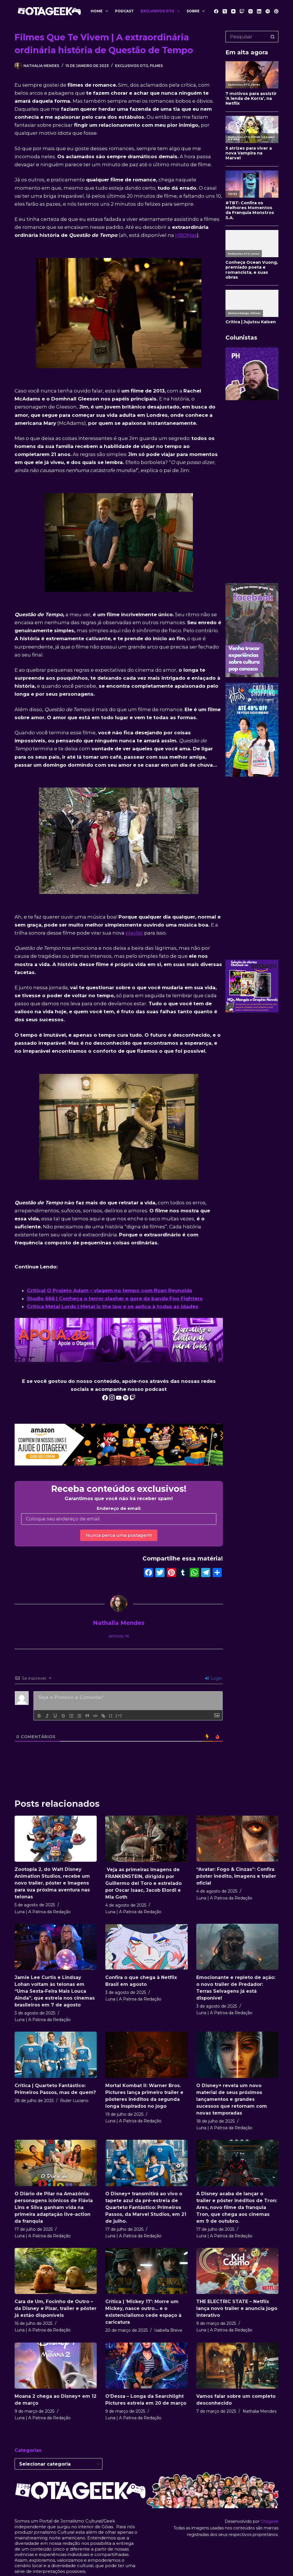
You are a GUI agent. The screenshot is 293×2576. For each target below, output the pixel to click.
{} (111, 1715)
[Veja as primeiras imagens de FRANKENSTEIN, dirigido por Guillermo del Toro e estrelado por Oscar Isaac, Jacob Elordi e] (146, 1839)
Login (213, 1678)
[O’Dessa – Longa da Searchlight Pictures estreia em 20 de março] (146, 2366)
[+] (119, 1715)
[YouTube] (233, 11)
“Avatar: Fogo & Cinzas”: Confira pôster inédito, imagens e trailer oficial (236, 1876)
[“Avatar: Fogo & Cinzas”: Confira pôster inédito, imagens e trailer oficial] (237, 1839)
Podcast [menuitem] (124, 11)
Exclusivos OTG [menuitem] (161, 11)
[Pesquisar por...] (246, 36)
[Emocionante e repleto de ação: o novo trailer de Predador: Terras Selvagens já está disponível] (237, 1947)
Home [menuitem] (100, 11)
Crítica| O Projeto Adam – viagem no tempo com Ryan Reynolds (109, 1290)
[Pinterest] (276, 11)
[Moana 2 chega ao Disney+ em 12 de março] (56, 2366)
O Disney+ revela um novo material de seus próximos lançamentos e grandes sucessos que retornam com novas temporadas (231, 2099)
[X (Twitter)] (225, 11)
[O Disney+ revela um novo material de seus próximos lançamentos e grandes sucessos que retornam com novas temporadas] (237, 2055)
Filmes (156, 66)
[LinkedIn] (259, 11)
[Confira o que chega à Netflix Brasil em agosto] (146, 1947)
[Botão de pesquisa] (272, 36)
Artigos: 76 (119, 1636)
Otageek (269, 2521)
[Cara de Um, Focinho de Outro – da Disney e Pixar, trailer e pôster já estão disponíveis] (56, 2271)
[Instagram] (250, 11)
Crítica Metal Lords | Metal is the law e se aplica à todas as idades (112, 1306)
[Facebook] (216, 11)
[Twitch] (242, 11)
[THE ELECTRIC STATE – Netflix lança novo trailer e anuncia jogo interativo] (237, 2271)
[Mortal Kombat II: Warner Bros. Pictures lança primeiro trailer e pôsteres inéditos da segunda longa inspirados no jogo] (146, 2055)
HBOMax (186, 235)
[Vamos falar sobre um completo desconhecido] (237, 2366)
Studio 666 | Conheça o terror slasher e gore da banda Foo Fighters (115, 1298)
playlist (134, 933)
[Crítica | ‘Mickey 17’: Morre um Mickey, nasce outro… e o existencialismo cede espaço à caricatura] (146, 2271)
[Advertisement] (251, 492)
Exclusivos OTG (131, 66)
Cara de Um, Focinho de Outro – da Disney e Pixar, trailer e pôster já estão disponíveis (55, 2308)
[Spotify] (268, 11)
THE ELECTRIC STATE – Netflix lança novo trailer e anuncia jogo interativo (236, 2308)
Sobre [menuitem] (197, 11)
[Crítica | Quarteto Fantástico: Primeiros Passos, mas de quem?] (56, 2055)
